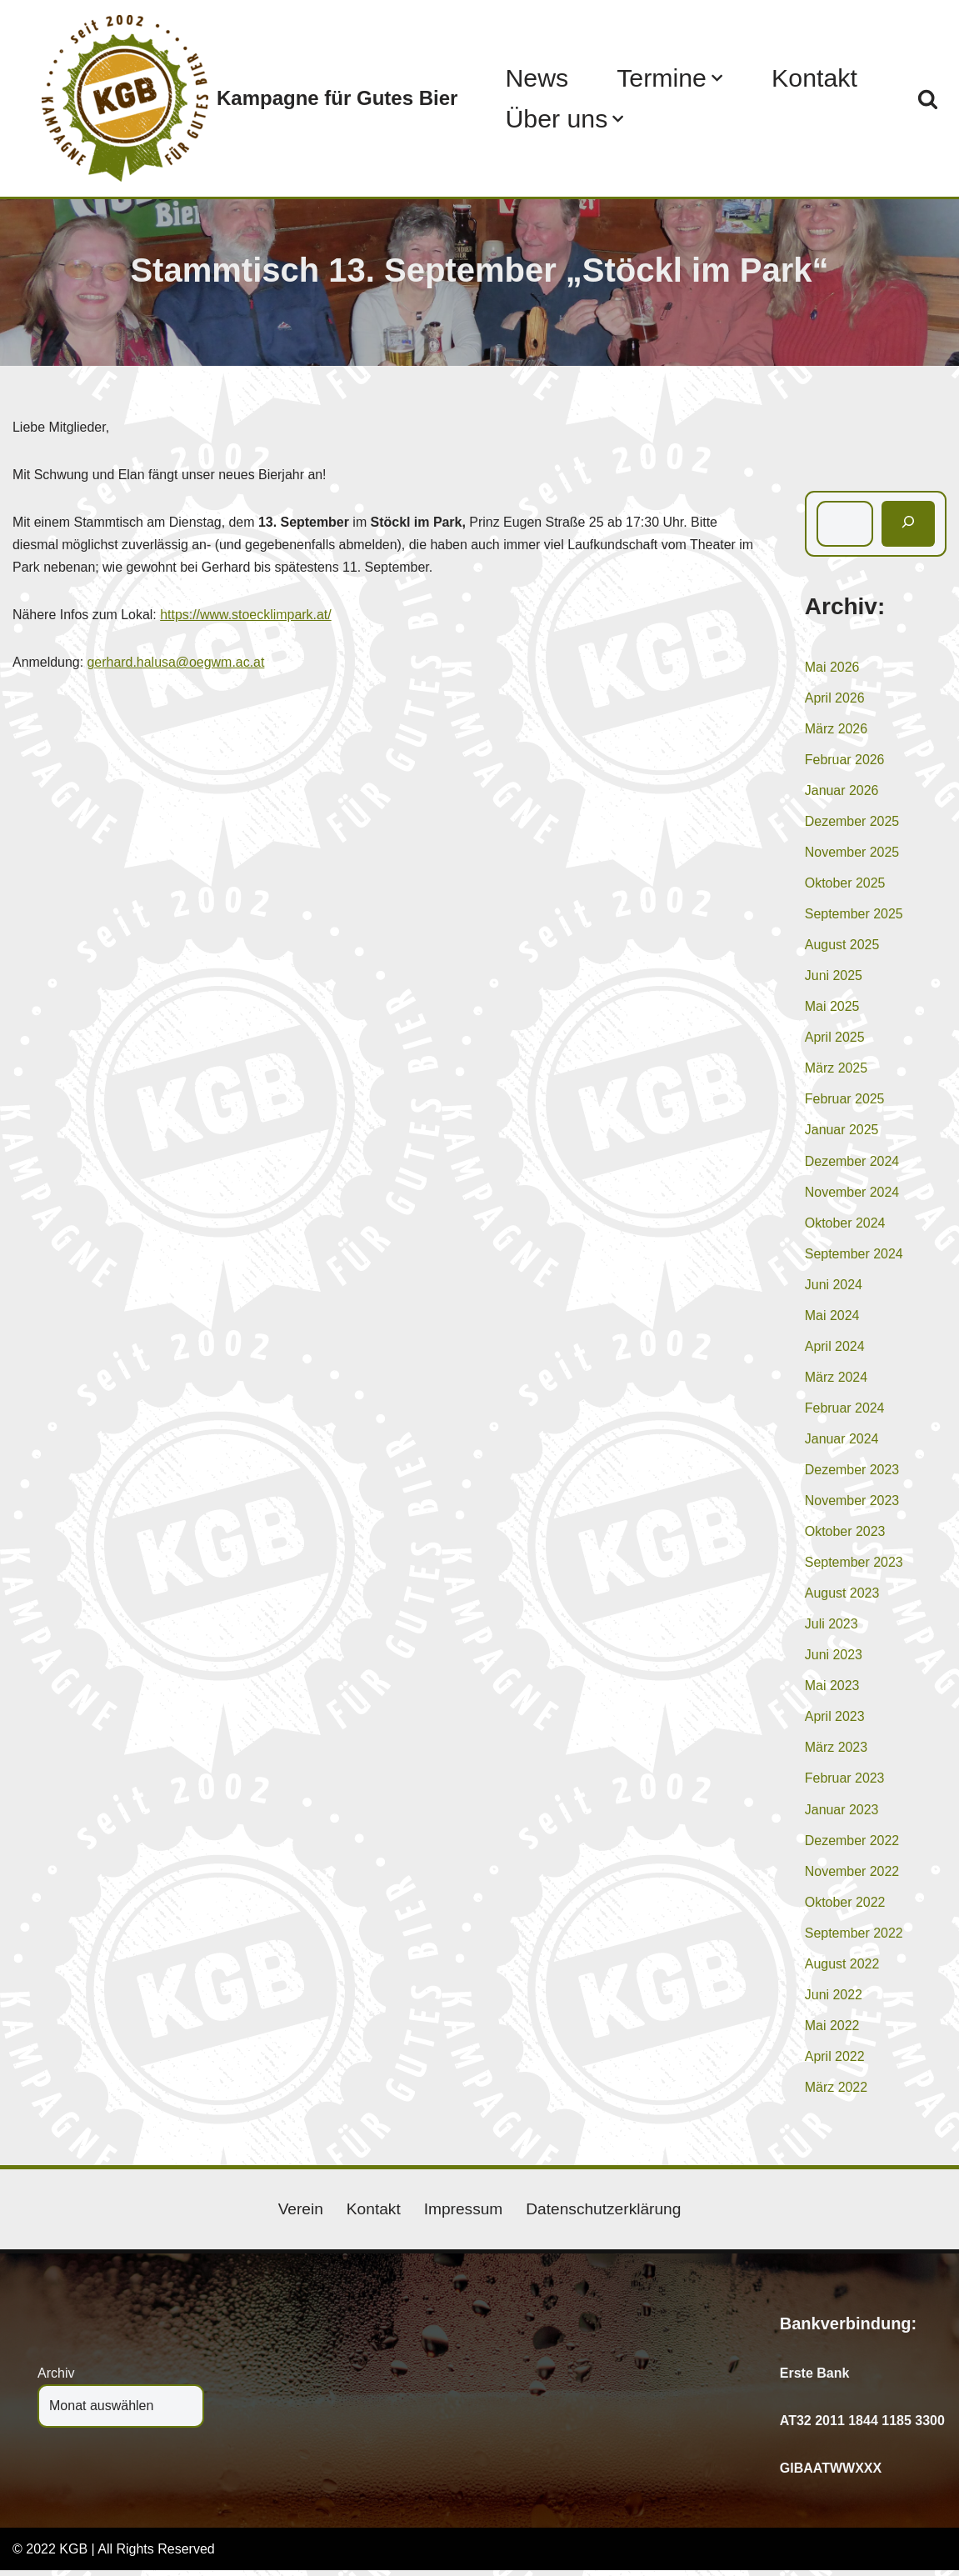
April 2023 (835, 1720)
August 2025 (842, 945)
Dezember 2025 (852, 822)
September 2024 (854, 1255)
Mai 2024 (832, 1318)
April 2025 (835, 1039)
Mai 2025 (832, 1008)
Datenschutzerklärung (604, 2214)
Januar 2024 (842, 1441)
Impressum (462, 2214)
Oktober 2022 (845, 1906)
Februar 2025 (845, 1100)
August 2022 (842, 1969)
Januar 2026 (842, 791)
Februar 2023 (845, 1783)
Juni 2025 (833, 977)
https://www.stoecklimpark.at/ (246, 615)
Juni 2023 (833, 1659)
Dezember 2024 (852, 1163)
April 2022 (835, 2061)
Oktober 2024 (845, 1225)
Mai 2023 (832, 1690)
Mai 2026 (832, 667)
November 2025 (852, 853)
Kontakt (815, 77)
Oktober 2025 (845, 884)
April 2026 (835, 698)
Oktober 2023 (845, 1535)
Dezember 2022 (852, 1845)
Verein (299, 2214)
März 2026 (836, 729)
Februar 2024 (845, 1410)
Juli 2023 (831, 1628)
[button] (718, 78)
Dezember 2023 (852, 1473)
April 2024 (835, 1349)
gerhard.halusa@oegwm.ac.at (176, 663)
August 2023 (842, 1596)
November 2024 (852, 1194)
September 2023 (854, 1565)
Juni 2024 (833, 1287)
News (536, 77)
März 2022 (836, 2092)
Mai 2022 (832, 2030)
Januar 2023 (842, 1814)
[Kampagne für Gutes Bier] (249, 98)
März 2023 (836, 1751)
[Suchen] (927, 98)
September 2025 (854, 915)
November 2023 (852, 1504)
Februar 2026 (845, 760)
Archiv (55, 2379)
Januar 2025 (842, 1132)
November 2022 (852, 1875)
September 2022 (854, 1937)
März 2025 (836, 1070)
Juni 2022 (833, 2000)
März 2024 (836, 1380)
